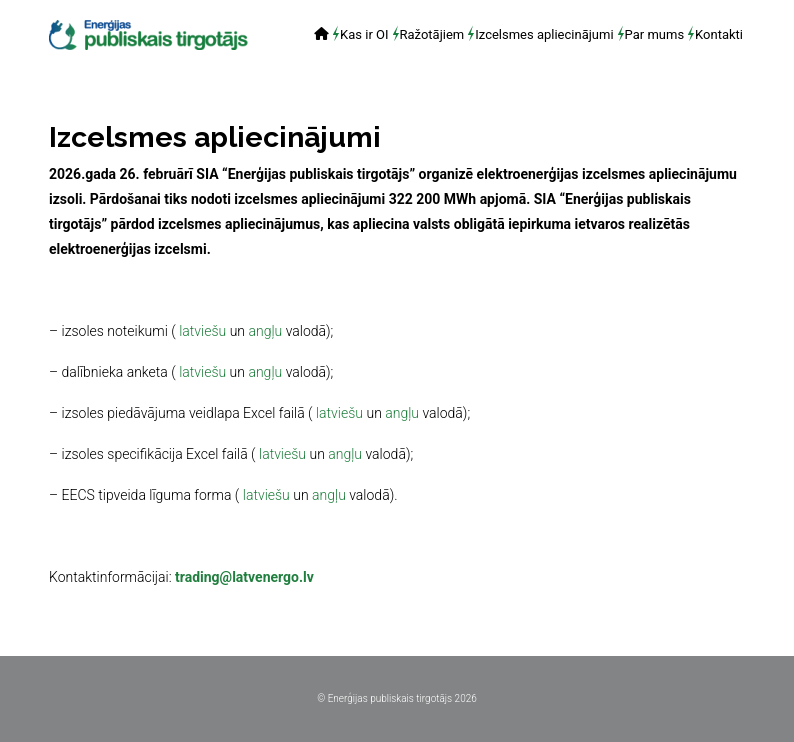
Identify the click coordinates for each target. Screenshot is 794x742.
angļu (265, 331)
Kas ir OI (364, 33)
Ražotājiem (432, 33)
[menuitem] (321, 35)
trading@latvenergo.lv (244, 577)
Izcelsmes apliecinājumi (544, 33)
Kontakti (719, 33)
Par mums (655, 33)
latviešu (202, 331)
